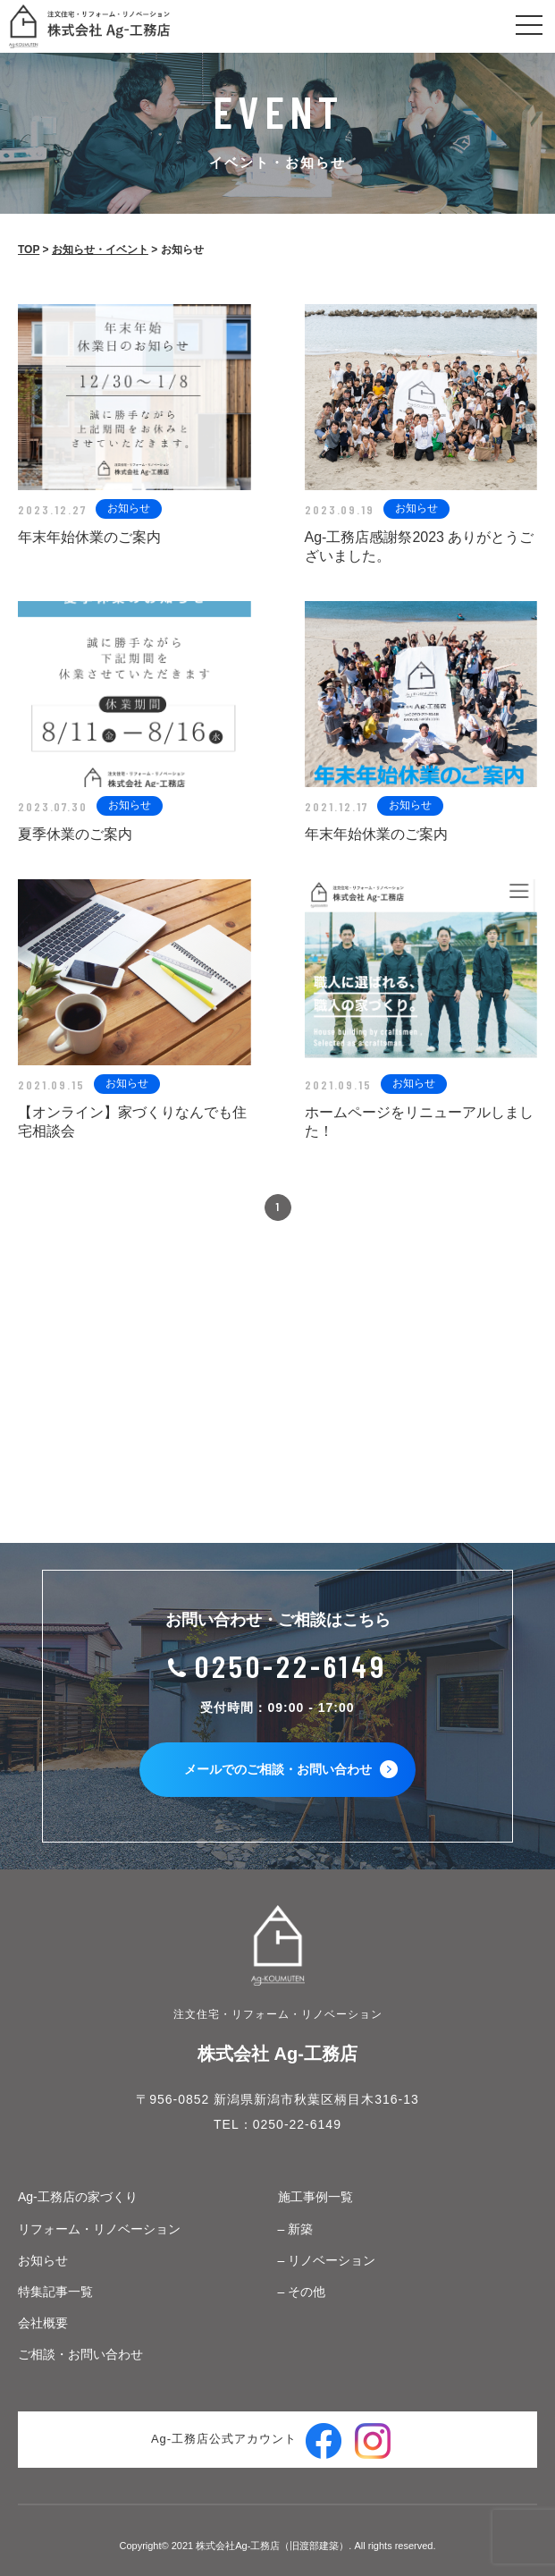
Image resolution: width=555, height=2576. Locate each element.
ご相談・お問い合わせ (80, 2354)
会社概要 (43, 2323)
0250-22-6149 (291, 1666)
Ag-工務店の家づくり (78, 2197)
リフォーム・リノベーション (99, 2229)
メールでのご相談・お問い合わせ (291, 1769)
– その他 (302, 2291)
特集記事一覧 (55, 2291)
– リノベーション (327, 2260)
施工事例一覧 (315, 2197)
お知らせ (43, 2260)
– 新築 (296, 2229)
